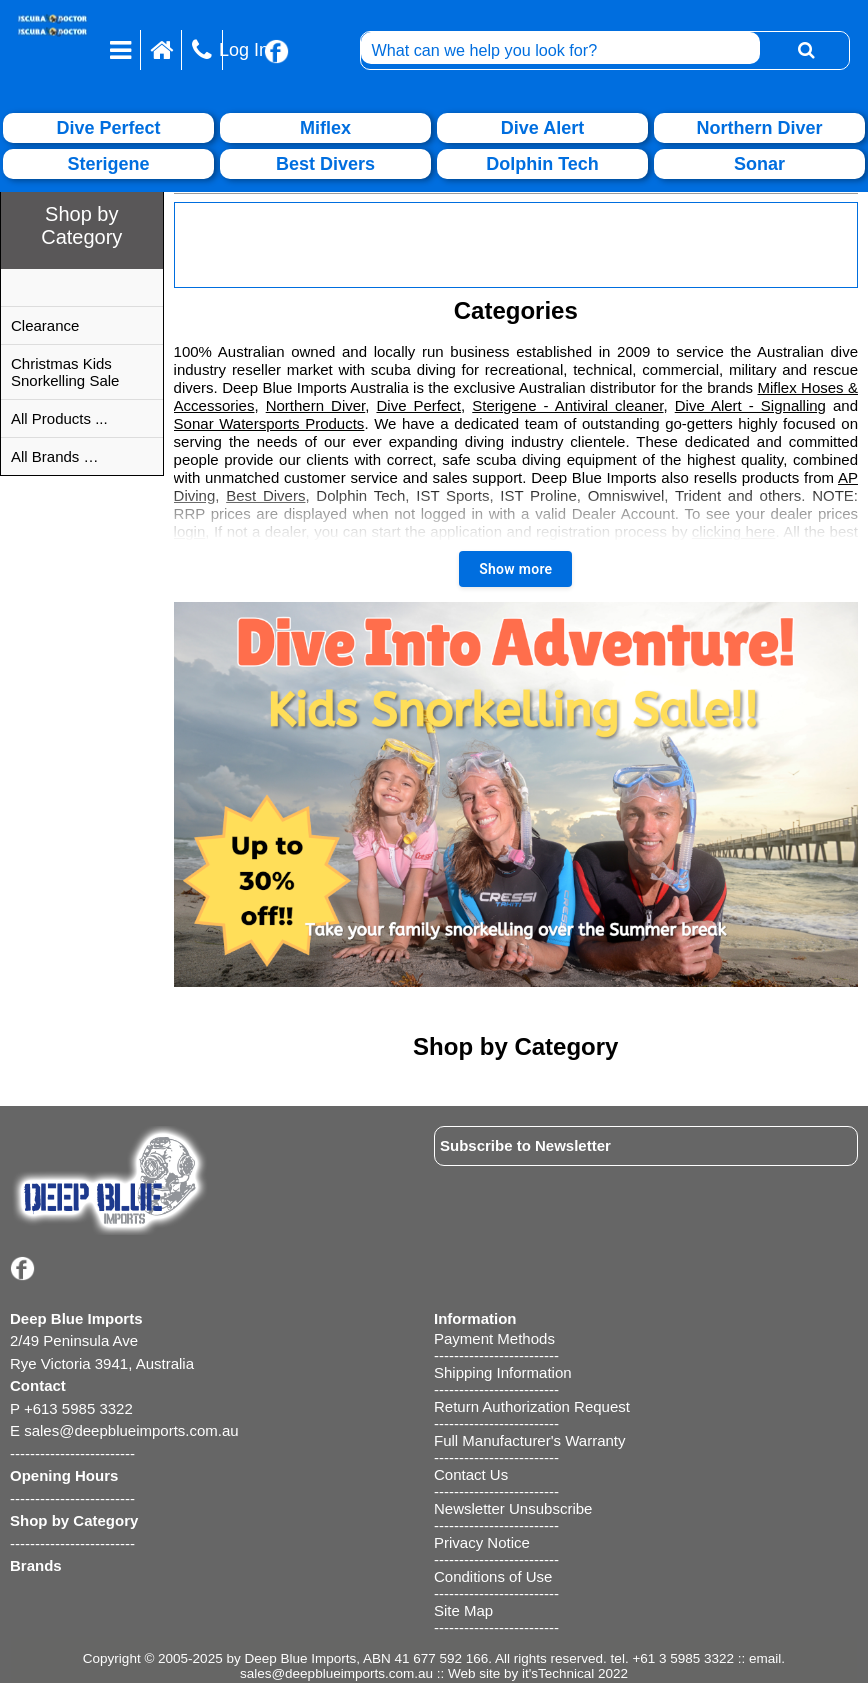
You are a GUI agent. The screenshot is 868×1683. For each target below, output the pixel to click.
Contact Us (471, 1474)
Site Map (463, 1610)
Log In (244, 50)
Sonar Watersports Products (269, 423)
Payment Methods (494, 1338)
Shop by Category (74, 1520)
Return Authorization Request (532, 1406)
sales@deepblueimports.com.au (336, 1673)
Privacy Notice (482, 1542)
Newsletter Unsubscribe (513, 1508)
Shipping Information (503, 1372)
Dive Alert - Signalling (750, 405)
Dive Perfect (418, 405)
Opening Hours (64, 1475)
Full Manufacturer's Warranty (530, 1440)
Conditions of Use (493, 1576)
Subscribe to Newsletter (525, 1145)
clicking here (734, 531)
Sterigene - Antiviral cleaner (567, 405)
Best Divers (265, 495)
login (190, 531)
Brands (36, 1565)
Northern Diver (316, 405)
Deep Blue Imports (300, 1658)
